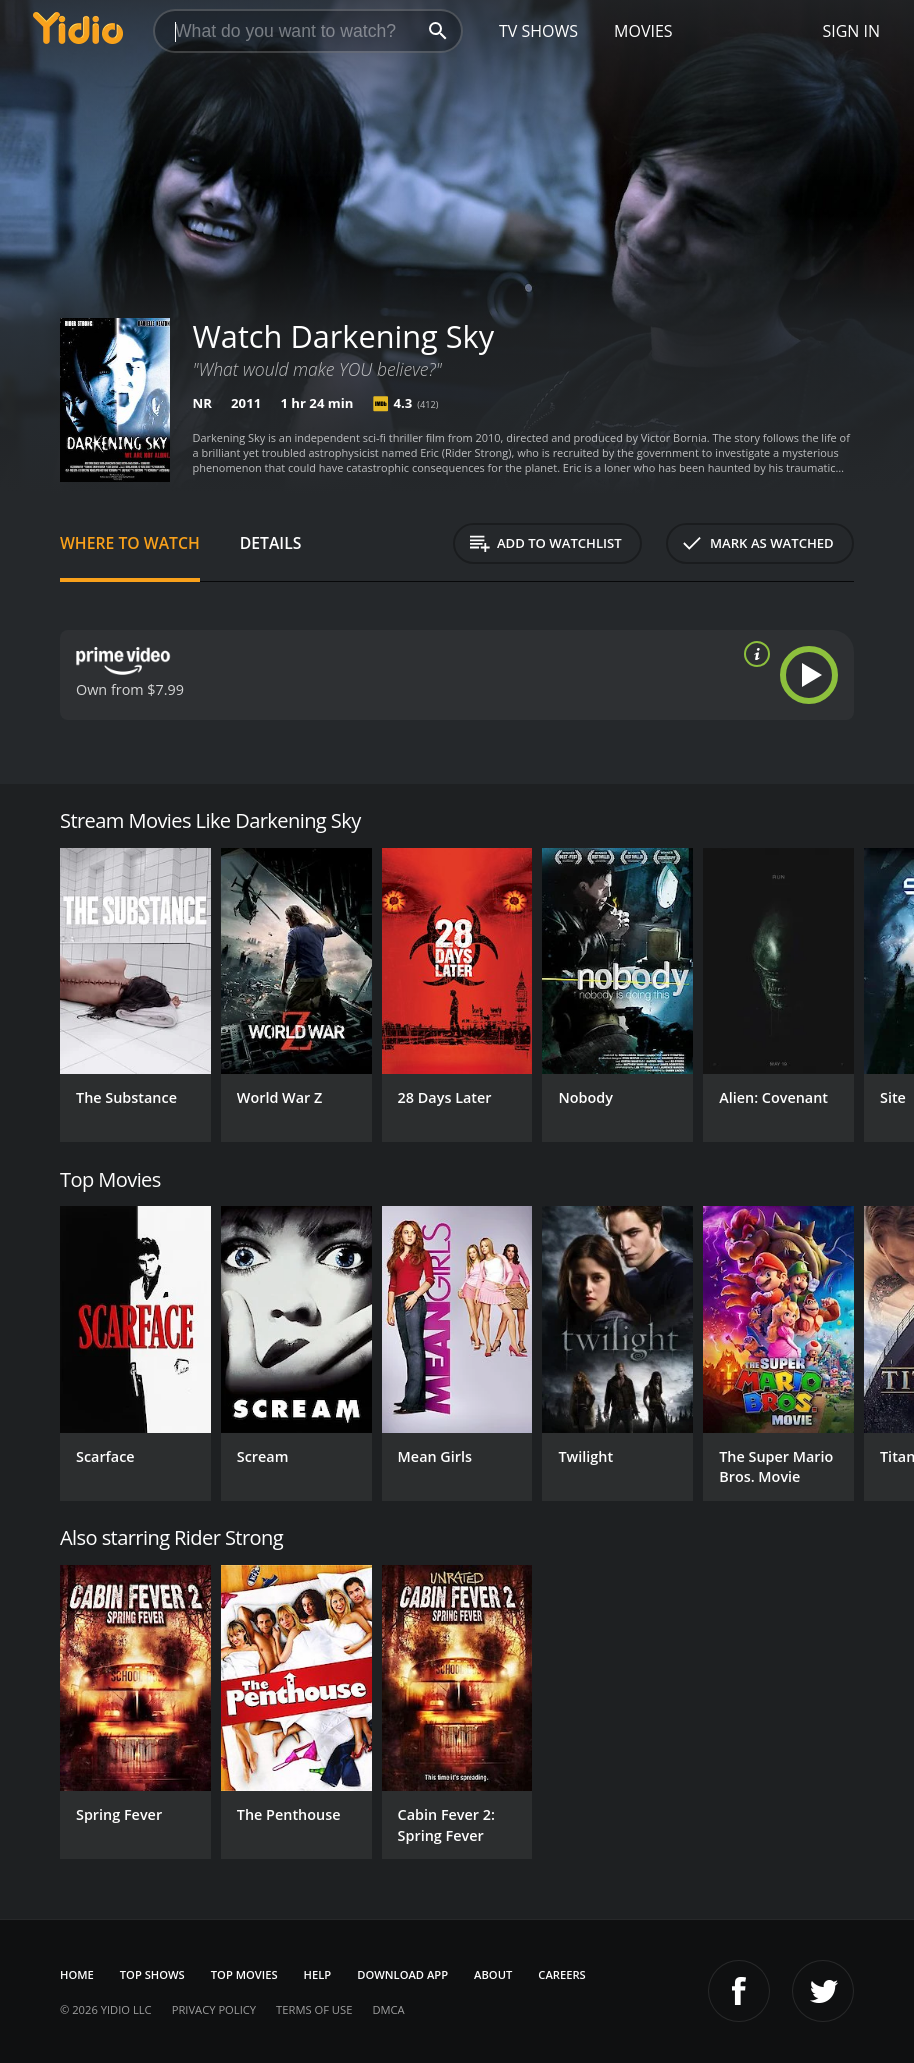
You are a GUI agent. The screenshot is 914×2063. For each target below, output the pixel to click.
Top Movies (244, 1974)
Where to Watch (130, 543)
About (493, 1974)
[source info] (753, 654)
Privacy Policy (214, 2009)
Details (271, 543)
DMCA (388, 2009)
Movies (643, 31)
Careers (561, 1974)
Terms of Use (314, 2009)
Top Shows (152, 1974)
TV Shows (538, 31)
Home (77, 1974)
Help (318, 1974)
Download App (402, 1974)
